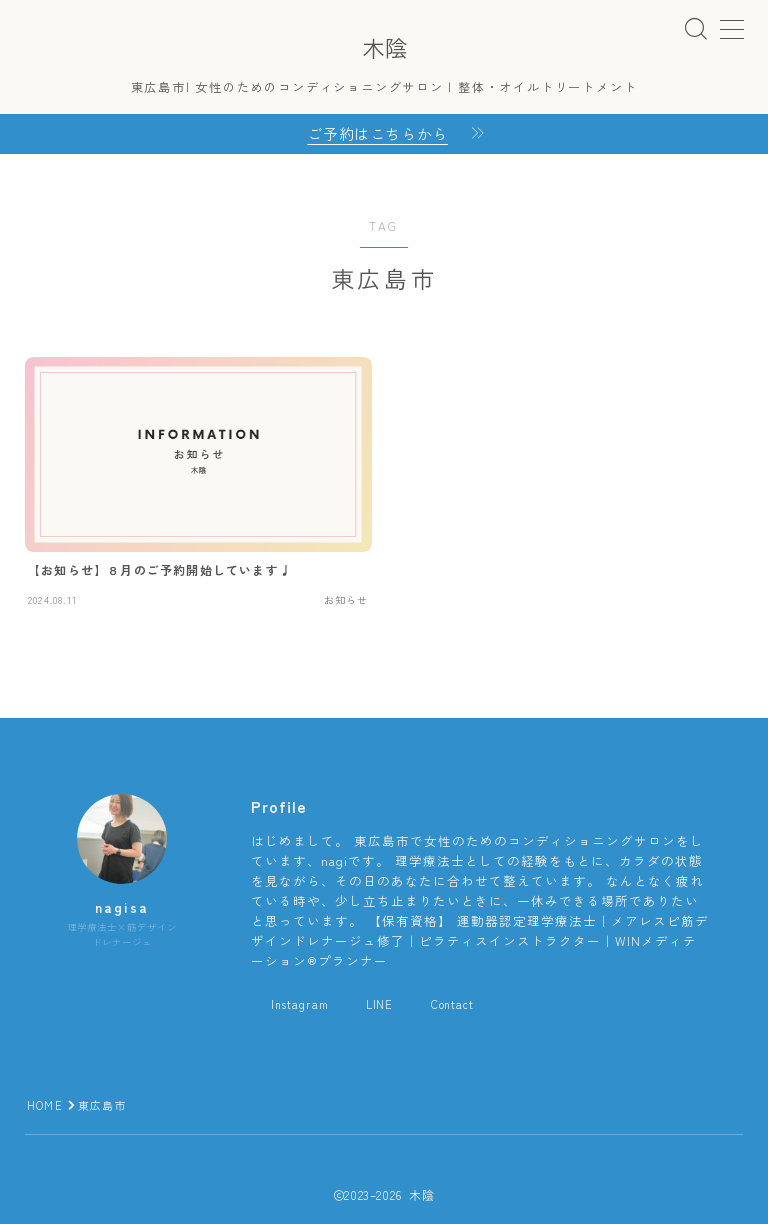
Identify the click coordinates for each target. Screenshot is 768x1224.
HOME (45, 1105)
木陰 (384, 47)
